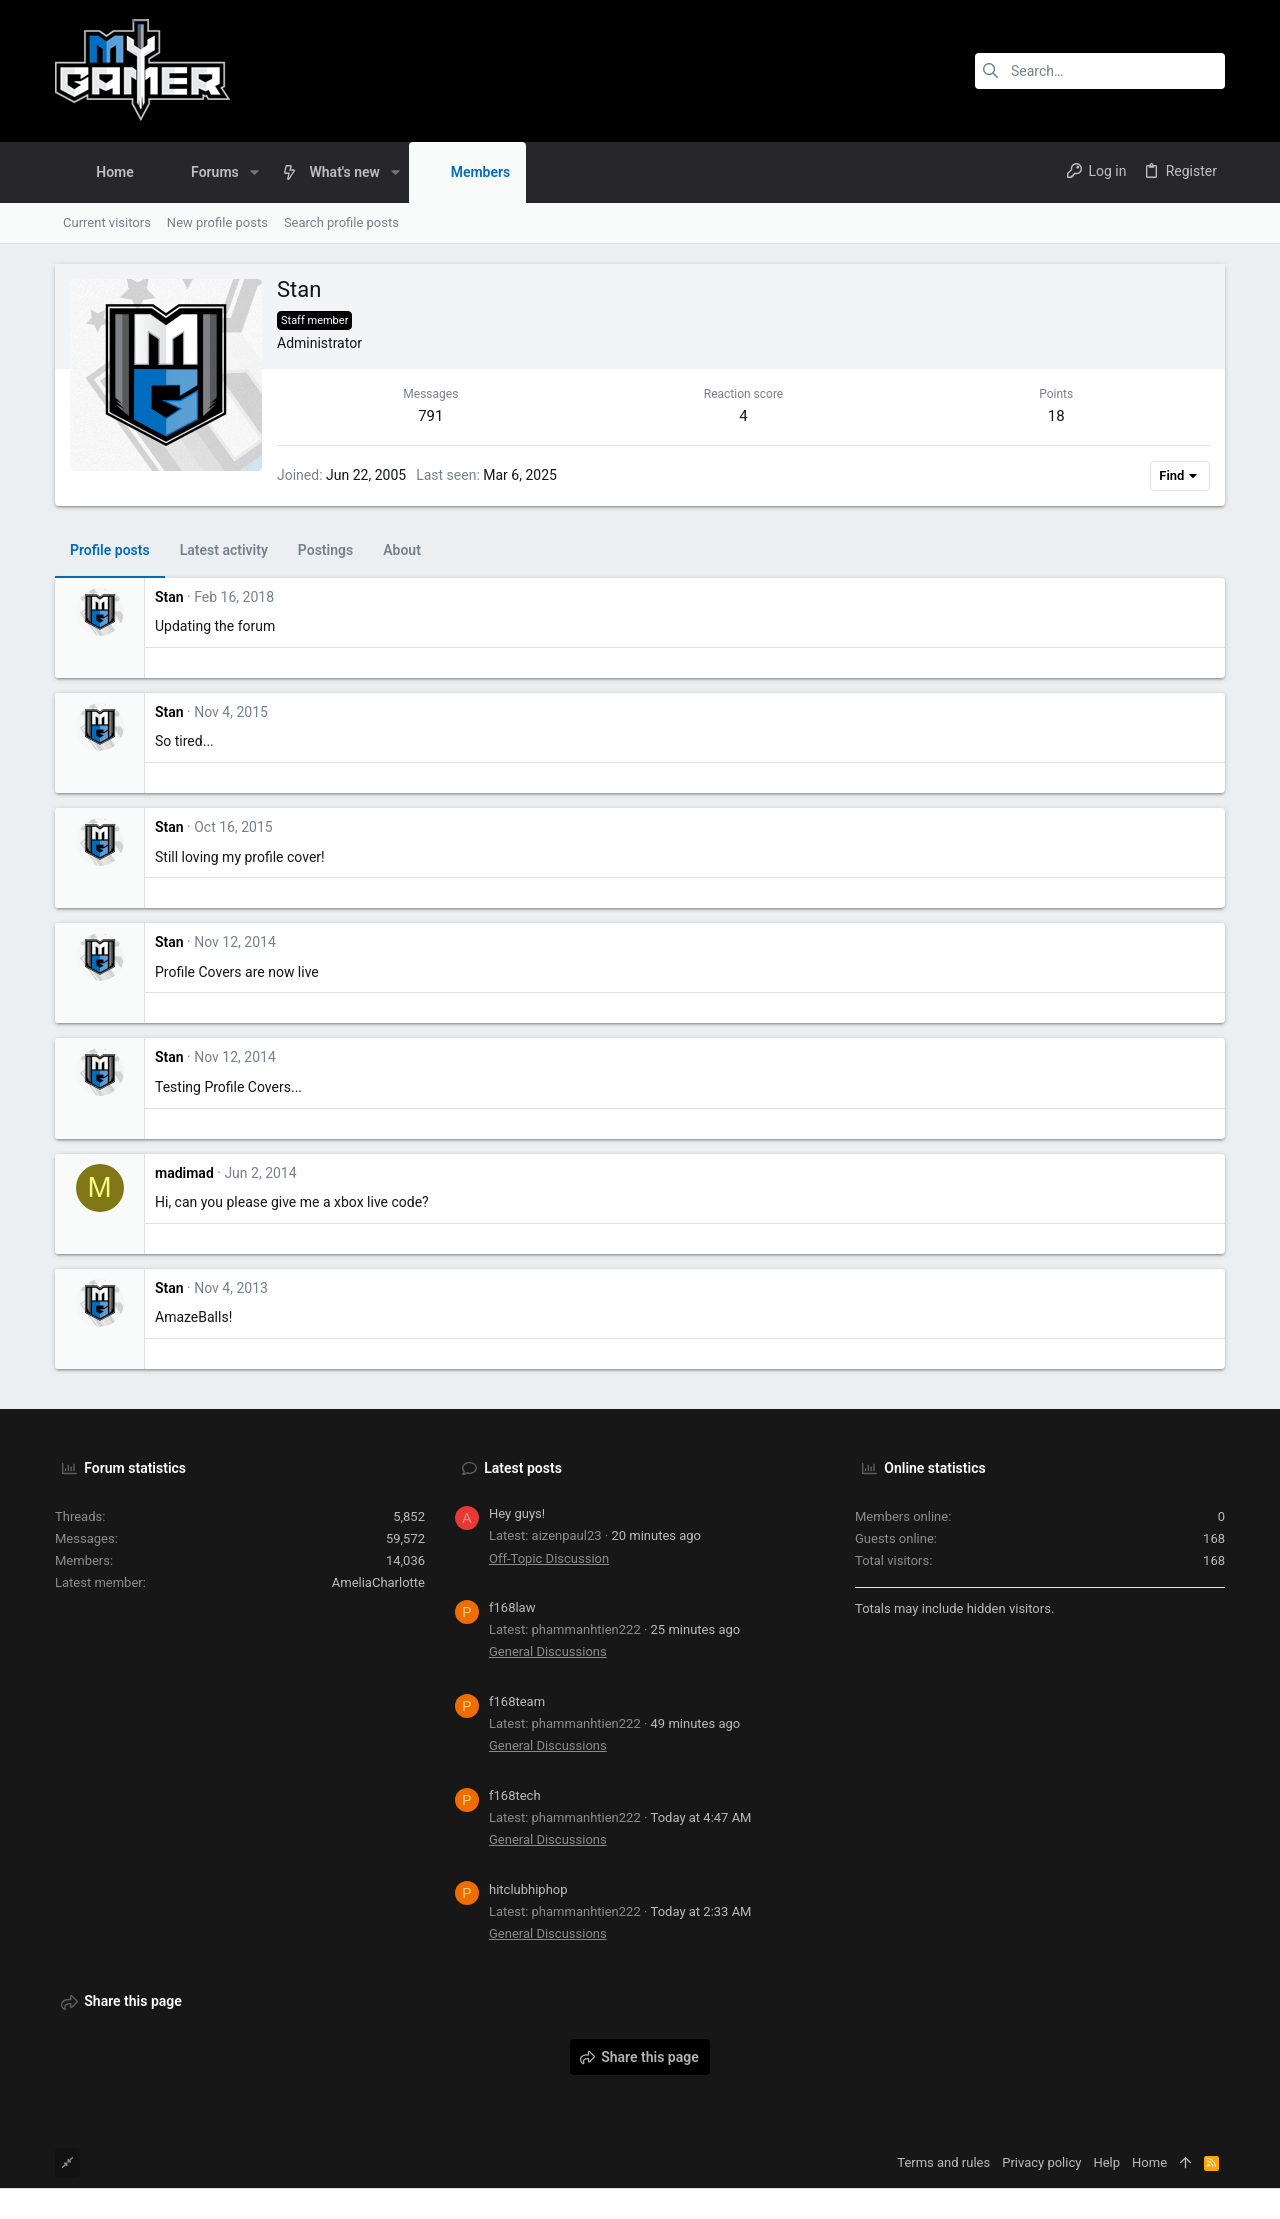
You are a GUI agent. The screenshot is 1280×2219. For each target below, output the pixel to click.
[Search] (1100, 71)
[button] (254, 172)
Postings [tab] (325, 550)
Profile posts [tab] (110, 550)
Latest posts (523, 1468)
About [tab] (402, 550)
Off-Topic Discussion (549, 1558)
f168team (517, 1701)
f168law (512, 1607)
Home (1149, 2162)
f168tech (515, 1795)
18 (1056, 416)
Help (1106, 2162)
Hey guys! (517, 1513)
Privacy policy (1041, 2162)
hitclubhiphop (528, 1889)
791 (430, 416)
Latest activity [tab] (224, 550)
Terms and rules (943, 2162)
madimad (184, 1173)
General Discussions (548, 1651)
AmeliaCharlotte (378, 1582)
